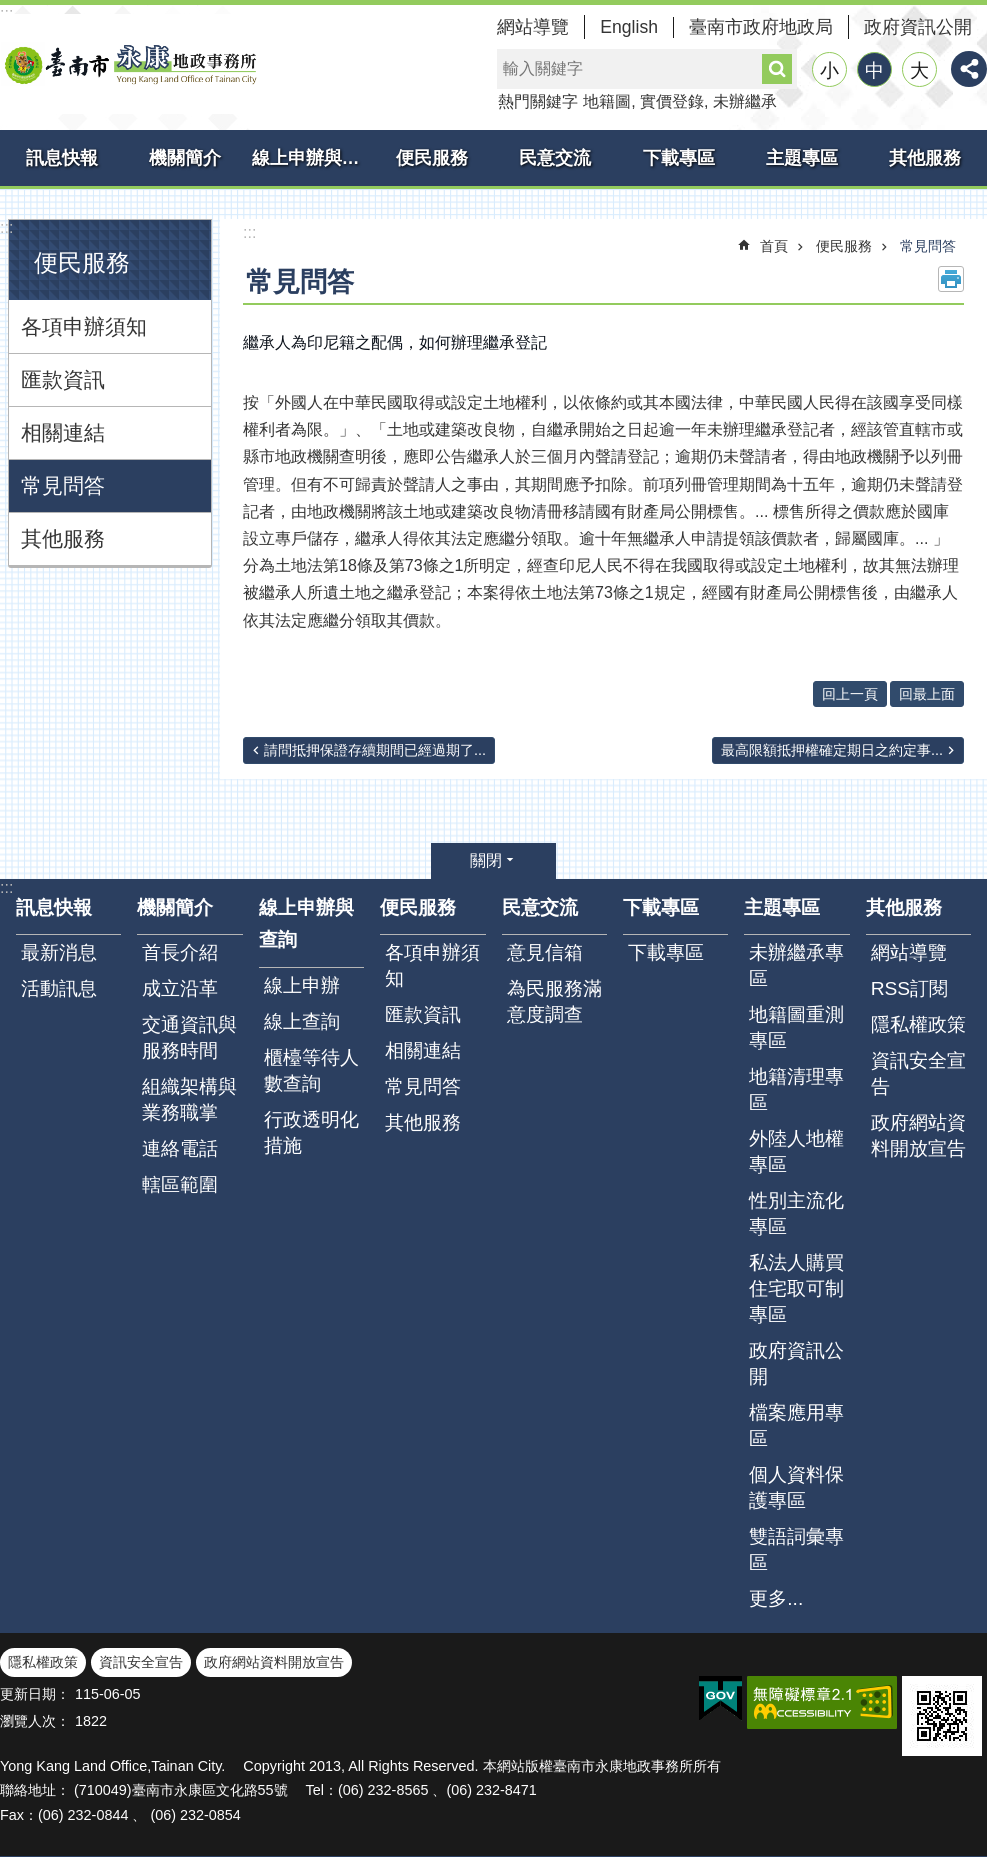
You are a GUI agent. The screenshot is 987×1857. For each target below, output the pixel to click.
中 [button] (874, 70)
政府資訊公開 (918, 27)
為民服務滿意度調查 (554, 1001)
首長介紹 (180, 952)
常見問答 (63, 485)
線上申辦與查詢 (311, 158)
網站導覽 (533, 27)
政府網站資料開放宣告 (918, 1135)
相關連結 (63, 432)
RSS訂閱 (909, 988)
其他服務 (925, 158)
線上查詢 (302, 1021)
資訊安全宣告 (918, 1073)
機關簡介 (185, 158)
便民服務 (432, 158)
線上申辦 (302, 985)
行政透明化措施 (311, 1132)
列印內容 (951, 279)
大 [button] (919, 70)
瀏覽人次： (35, 1721)
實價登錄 (672, 101)
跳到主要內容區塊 (10, 10)
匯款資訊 (63, 379)
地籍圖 (607, 101)
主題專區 (802, 158)
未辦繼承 (745, 101)
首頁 (774, 246)
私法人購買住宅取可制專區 (796, 1288)
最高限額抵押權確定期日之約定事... (832, 750)
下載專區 (679, 158)
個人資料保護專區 (796, 1487)
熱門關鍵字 (538, 101)
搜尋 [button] (777, 69)
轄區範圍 (180, 1184)
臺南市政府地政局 (761, 27)
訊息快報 (62, 158)
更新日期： (35, 1694)
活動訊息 (59, 988)
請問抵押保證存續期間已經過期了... (375, 750)
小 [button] (829, 70)
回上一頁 (850, 694)
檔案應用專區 (796, 1425)
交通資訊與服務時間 (189, 1037)
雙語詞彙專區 (796, 1549)
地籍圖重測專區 (796, 1027)
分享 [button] (969, 69)
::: (6, 227)
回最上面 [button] (927, 694)
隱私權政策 (918, 1024)
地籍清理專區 (796, 1089)
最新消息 (59, 952)
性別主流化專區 (796, 1213)
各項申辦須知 (84, 326)
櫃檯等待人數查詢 (311, 1070)
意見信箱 (545, 952)
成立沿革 (180, 988)
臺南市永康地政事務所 (130, 64)
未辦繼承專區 (796, 965)
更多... (776, 1598)
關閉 (486, 860)
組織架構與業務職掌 (189, 1099)
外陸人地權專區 (796, 1151)
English (629, 27)
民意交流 (555, 158)
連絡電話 (180, 1148)
